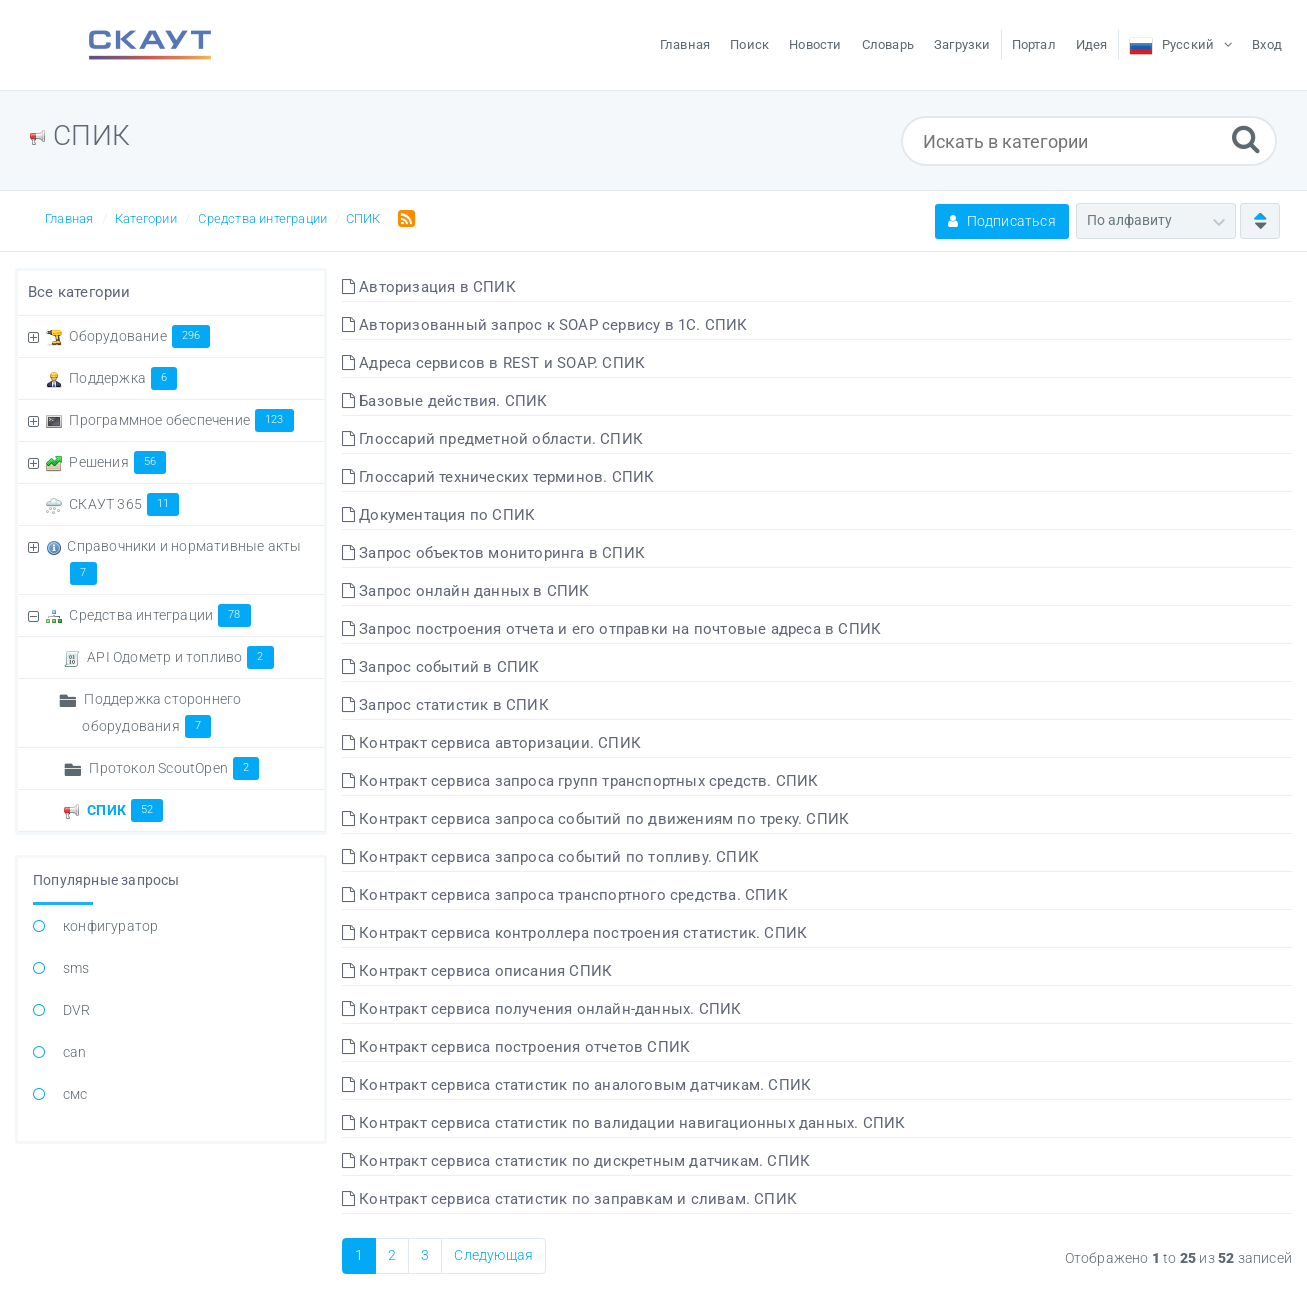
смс (75, 1094)
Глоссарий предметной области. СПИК (492, 439)
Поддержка (123, 378)
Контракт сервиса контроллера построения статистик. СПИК (574, 933)
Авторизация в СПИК (429, 287)
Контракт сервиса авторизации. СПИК (491, 743)
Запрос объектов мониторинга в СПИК (493, 553)
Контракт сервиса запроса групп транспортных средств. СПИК (580, 781)
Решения (117, 462)
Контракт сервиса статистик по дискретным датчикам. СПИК (576, 1161)
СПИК (363, 218)
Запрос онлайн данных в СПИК (466, 591)
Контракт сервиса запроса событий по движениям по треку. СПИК (595, 819)
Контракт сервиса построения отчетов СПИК (516, 1047)
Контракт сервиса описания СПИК (477, 971)
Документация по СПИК (438, 515)
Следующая (493, 1255)
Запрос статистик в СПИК (445, 705)
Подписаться (1002, 221)
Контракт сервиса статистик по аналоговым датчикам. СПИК (576, 1085)
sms (76, 968)
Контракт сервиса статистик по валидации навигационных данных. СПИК (624, 1123)
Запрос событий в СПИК (441, 667)
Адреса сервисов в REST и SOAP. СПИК (493, 363)
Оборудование (139, 336)
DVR (77, 1010)
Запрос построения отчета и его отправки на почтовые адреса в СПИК (611, 629)
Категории (146, 218)
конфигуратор (110, 926)
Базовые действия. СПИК (445, 401)
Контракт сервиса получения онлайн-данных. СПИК (542, 1009)
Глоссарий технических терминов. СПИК (498, 477)
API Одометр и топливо (180, 657)
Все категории (79, 292)
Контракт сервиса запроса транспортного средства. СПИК (565, 895)
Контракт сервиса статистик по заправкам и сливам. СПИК (569, 1199)
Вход (1267, 44)
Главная (69, 218)
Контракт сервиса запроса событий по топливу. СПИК (550, 857)
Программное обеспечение (181, 420)
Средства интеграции (262, 218)
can (75, 1052)
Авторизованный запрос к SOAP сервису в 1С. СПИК (545, 325)
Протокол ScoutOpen (174, 768)
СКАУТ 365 (124, 504)
